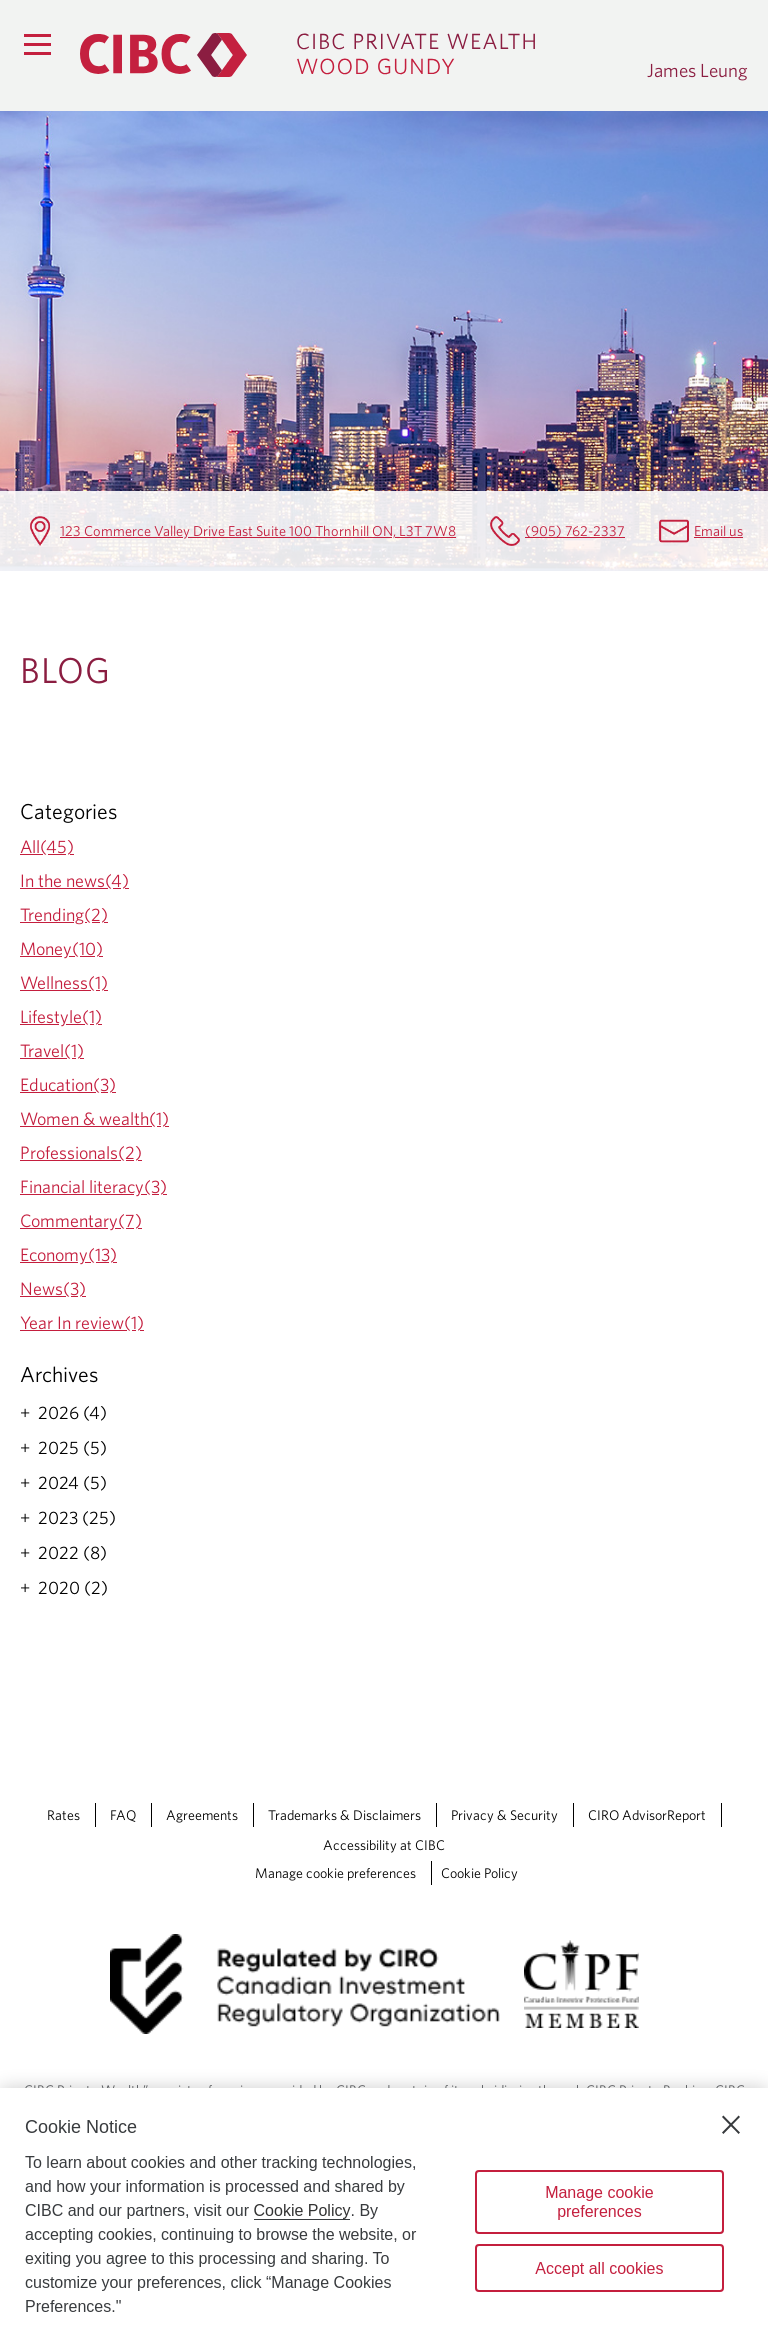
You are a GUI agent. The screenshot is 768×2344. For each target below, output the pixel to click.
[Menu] (37, 44)
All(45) (47, 846)
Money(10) (61, 948)
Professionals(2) (81, 1152)
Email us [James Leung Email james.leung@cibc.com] (718, 530)
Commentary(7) (81, 1220)
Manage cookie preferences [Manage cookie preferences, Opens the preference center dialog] (599, 2202)
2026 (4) (72, 1413)
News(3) (53, 1288)
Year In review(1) (82, 1322)
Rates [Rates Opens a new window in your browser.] (63, 1815)
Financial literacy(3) (93, 1186)
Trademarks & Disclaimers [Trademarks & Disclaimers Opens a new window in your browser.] (344, 1815)
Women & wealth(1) (94, 1118)
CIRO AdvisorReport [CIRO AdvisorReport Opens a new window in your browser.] (647, 1815)
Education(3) (68, 1084)
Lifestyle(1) (61, 1016)
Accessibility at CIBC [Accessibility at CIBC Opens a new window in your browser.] (384, 1845)
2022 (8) (72, 1553)
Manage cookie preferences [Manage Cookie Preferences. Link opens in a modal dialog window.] (335, 1873)
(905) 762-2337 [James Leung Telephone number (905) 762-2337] (575, 530)
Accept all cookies (599, 2268)
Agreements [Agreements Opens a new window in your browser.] (202, 1815)
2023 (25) (77, 1518)
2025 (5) (72, 1448)
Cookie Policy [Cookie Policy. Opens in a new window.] (302, 2210)
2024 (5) (72, 1483)
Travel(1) (52, 1050)
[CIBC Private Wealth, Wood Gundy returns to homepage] (353, 55)
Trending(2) (64, 914)
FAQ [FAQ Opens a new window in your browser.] (123, 1815)
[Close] (731, 2125)
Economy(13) (68, 1254)
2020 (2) (73, 1588)
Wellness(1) (64, 982)
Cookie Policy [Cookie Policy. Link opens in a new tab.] (479, 1873)
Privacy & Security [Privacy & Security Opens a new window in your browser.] (504, 1815)
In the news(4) (74, 880)
